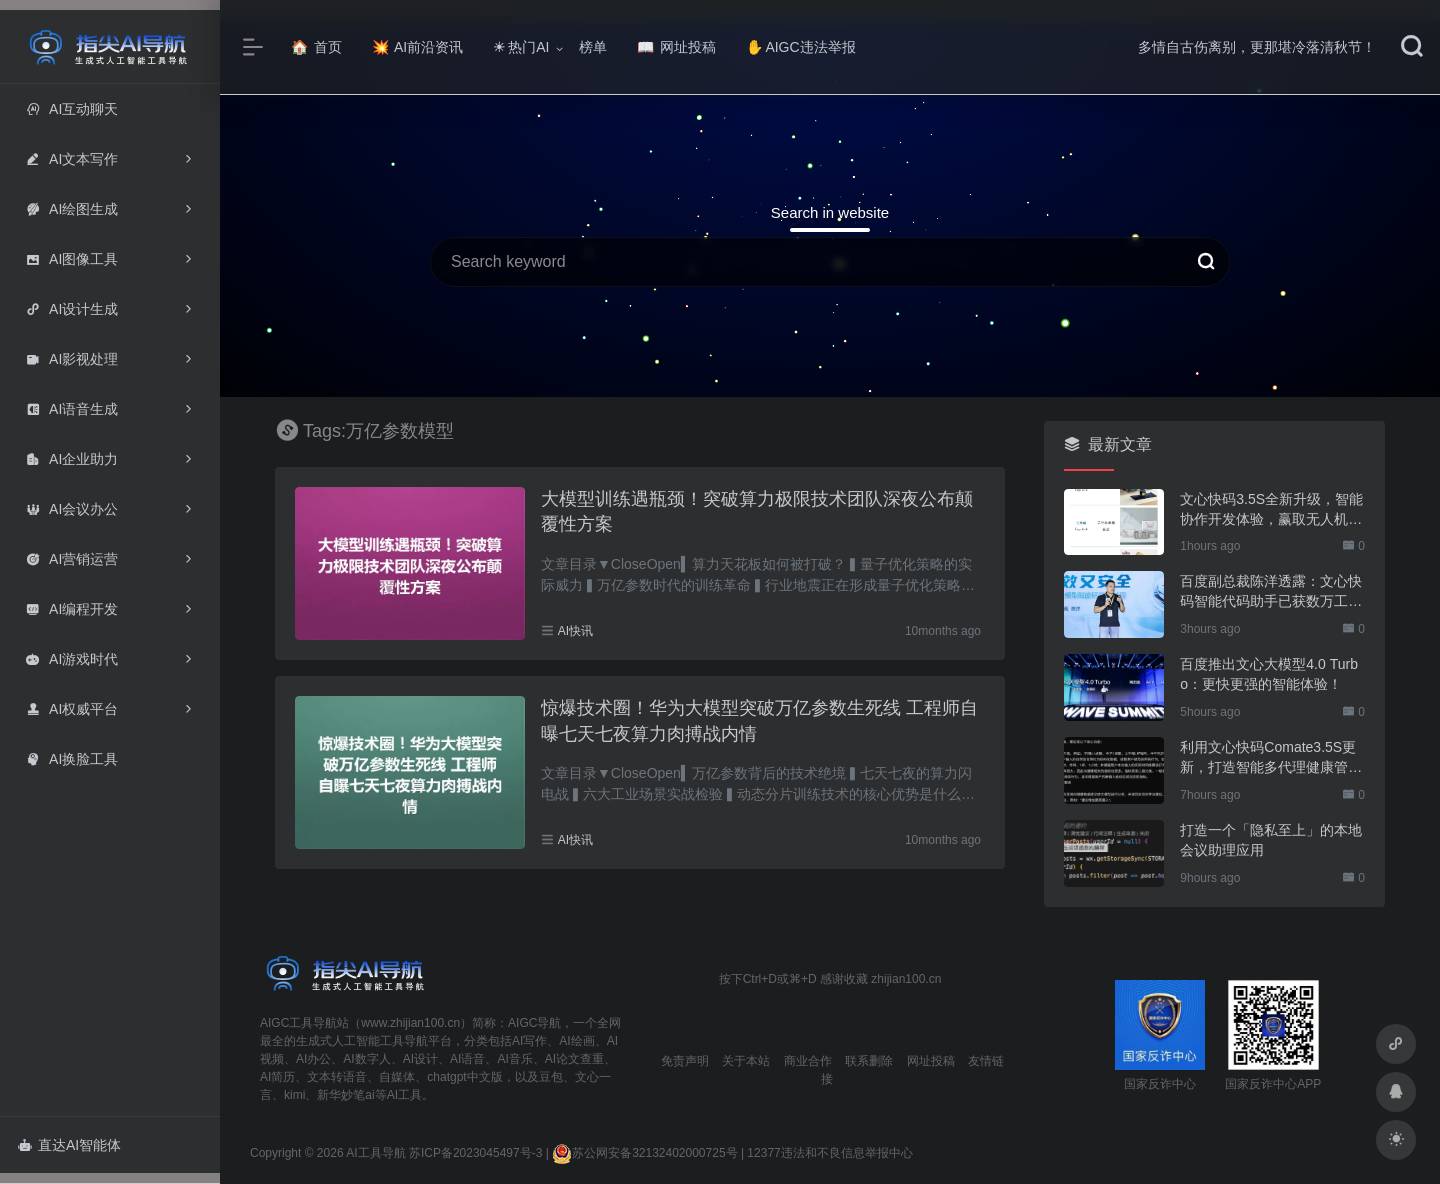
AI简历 (277, 1077)
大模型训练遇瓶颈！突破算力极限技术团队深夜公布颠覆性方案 (757, 512)
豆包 (551, 1077)
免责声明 (685, 1061)
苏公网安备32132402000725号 (644, 1153)
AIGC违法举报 (800, 47)
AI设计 (420, 1059)
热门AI (521, 47)
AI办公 (313, 1059)
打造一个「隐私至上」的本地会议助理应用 (1271, 840)
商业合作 (808, 1061)
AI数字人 (366, 1059)
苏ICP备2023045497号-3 (475, 1153)
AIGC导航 (534, 1023)
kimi (294, 1095)
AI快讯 (575, 631)
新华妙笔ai (345, 1095)
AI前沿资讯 (417, 47)
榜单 (593, 47)
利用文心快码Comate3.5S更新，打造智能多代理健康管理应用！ (1271, 758)
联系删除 (869, 1061)
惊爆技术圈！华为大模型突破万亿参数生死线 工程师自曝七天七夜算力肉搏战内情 (759, 721)
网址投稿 (676, 47)
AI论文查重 (574, 1059)
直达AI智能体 (69, 1145)
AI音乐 (514, 1059)
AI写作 (529, 1041)
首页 (316, 47)
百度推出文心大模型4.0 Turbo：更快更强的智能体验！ (1269, 674)
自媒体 (397, 1077)
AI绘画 (576, 1041)
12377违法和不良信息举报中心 (829, 1153)
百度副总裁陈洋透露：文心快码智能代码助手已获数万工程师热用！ (1271, 592)
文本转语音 (337, 1077)
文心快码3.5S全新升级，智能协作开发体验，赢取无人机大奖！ (1271, 510)
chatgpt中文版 (464, 1077)
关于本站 (746, 1061)
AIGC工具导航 (298, 1023)
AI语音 (467, 1059)
